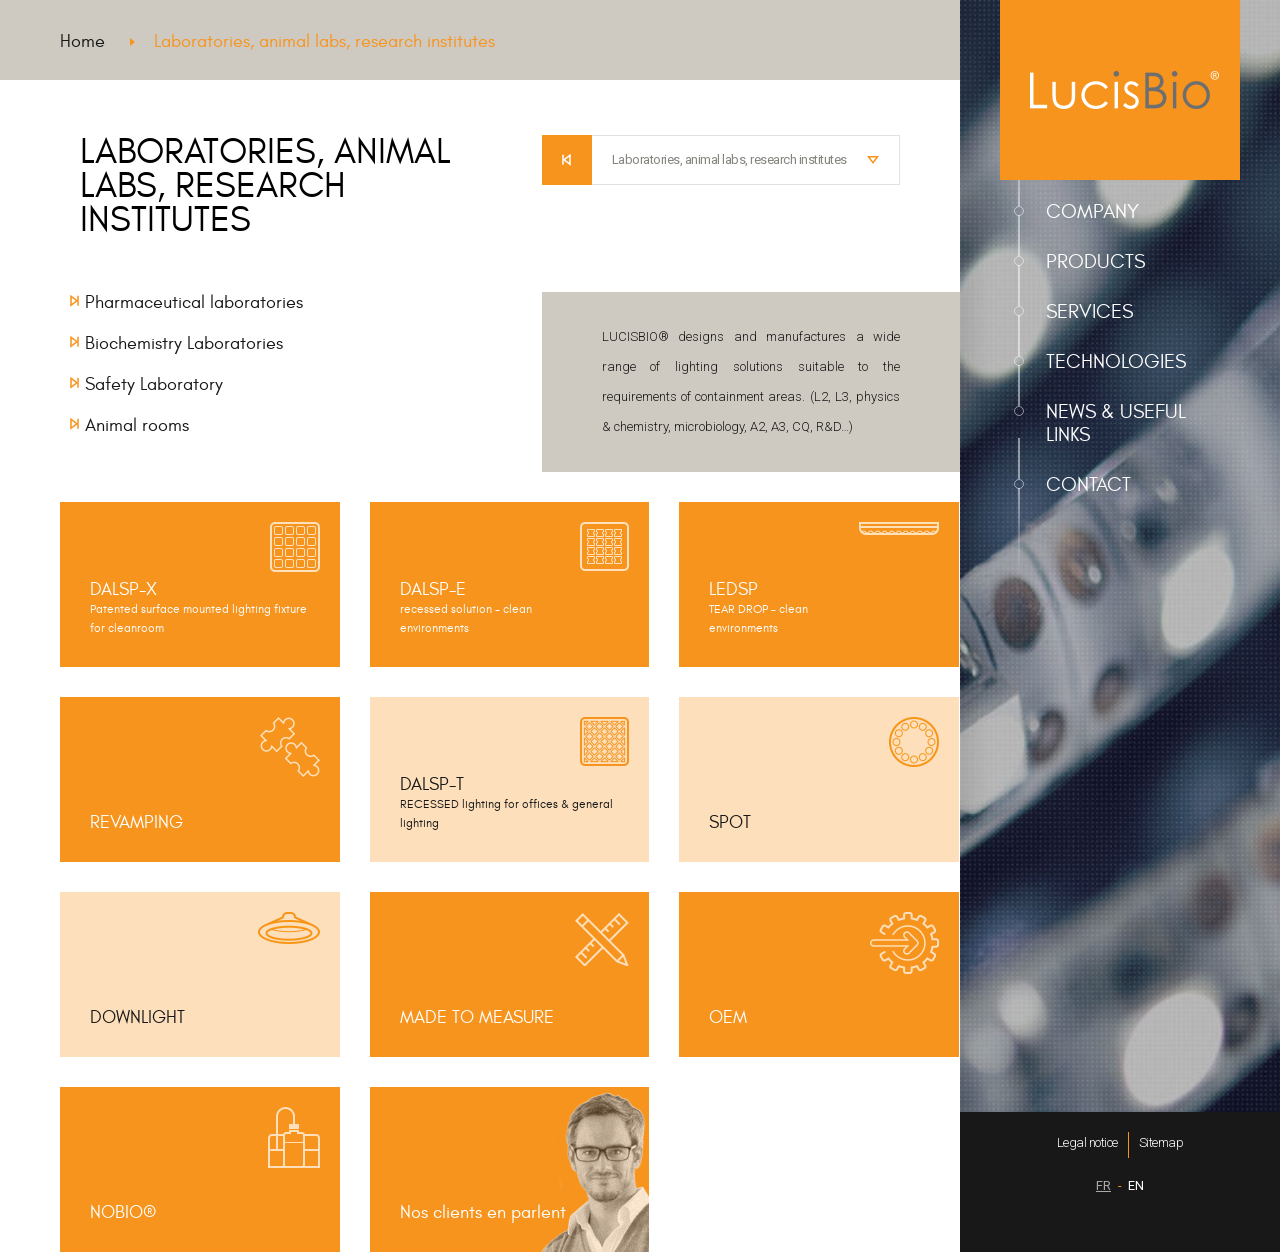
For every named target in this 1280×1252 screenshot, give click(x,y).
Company (1092, 211)
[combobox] (746, 160)
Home (82, 41)
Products (1095, 261)
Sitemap (1161, 1142)
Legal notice (1087, 1142)
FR (1103, 1185)
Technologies (1116, 361)
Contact (1088, 484)
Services (1089, 311)
